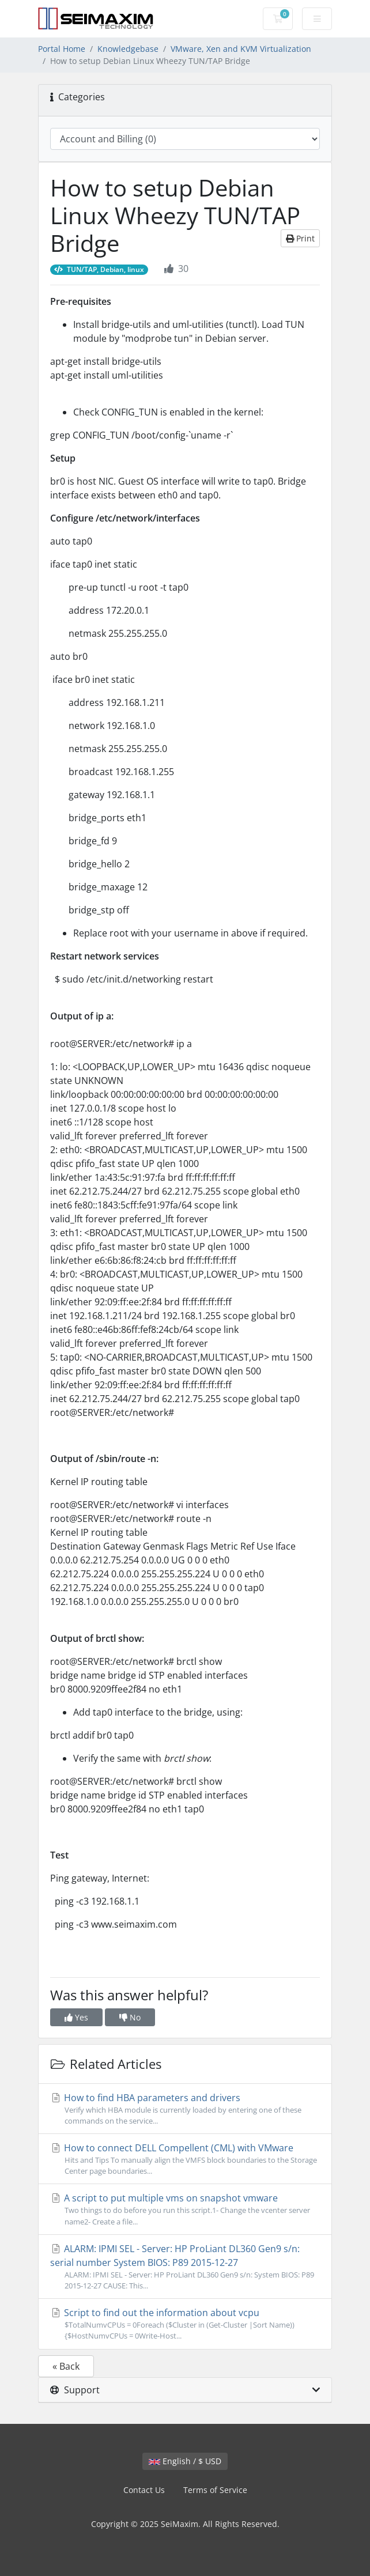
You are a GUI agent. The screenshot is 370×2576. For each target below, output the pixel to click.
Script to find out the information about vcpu (185, 2323)
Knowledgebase (127, 48)
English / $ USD (185, 2461)
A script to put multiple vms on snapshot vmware (185, 2209)
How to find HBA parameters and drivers (185, 2108)
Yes (76, 2017)
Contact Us (144, 2489)
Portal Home (61, 48)
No (130, 2017)
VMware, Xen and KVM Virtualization (241, 48)
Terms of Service (215, 2489)
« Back (66, 2366)
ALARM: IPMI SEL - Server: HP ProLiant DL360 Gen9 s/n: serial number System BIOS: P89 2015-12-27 (185, 2266)
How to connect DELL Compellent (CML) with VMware (185, 2159)
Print (300, 238)
